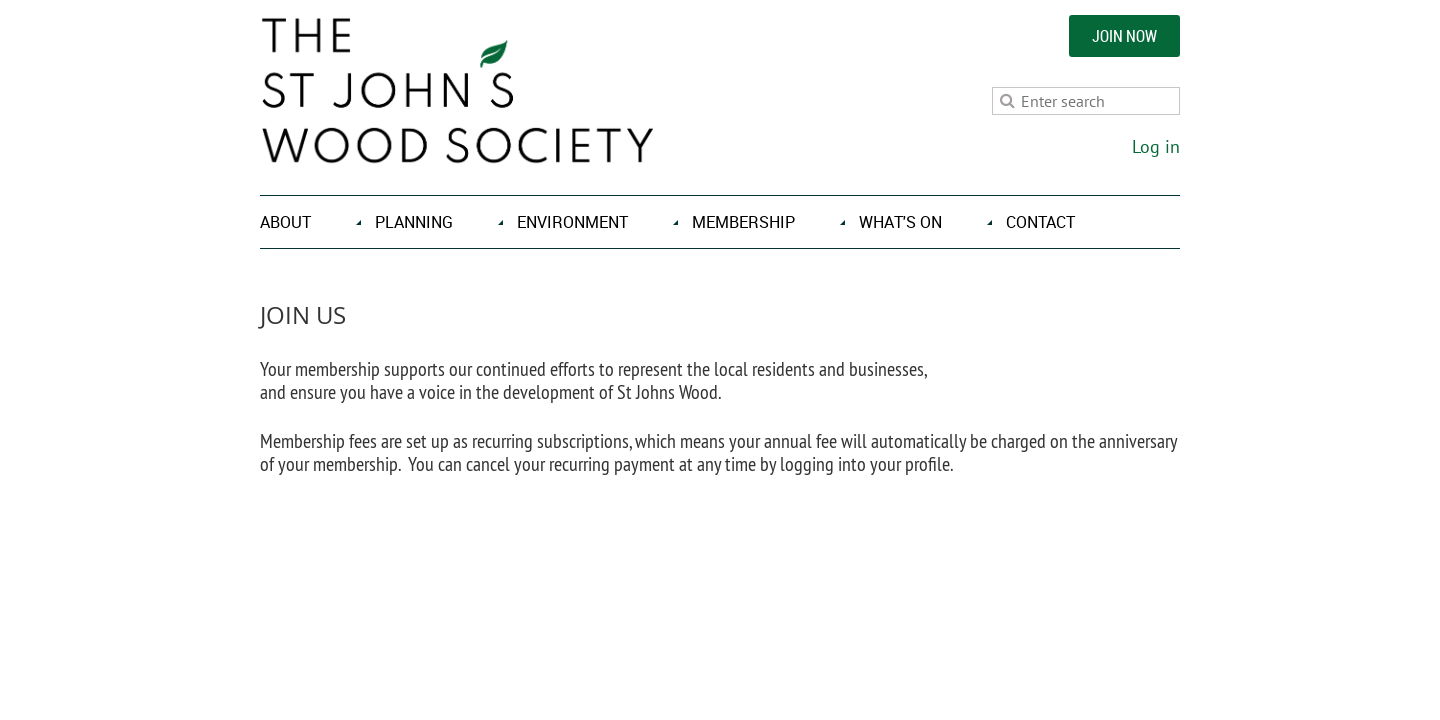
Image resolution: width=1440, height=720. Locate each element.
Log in (1156, 146)
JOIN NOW (1124, 36)
